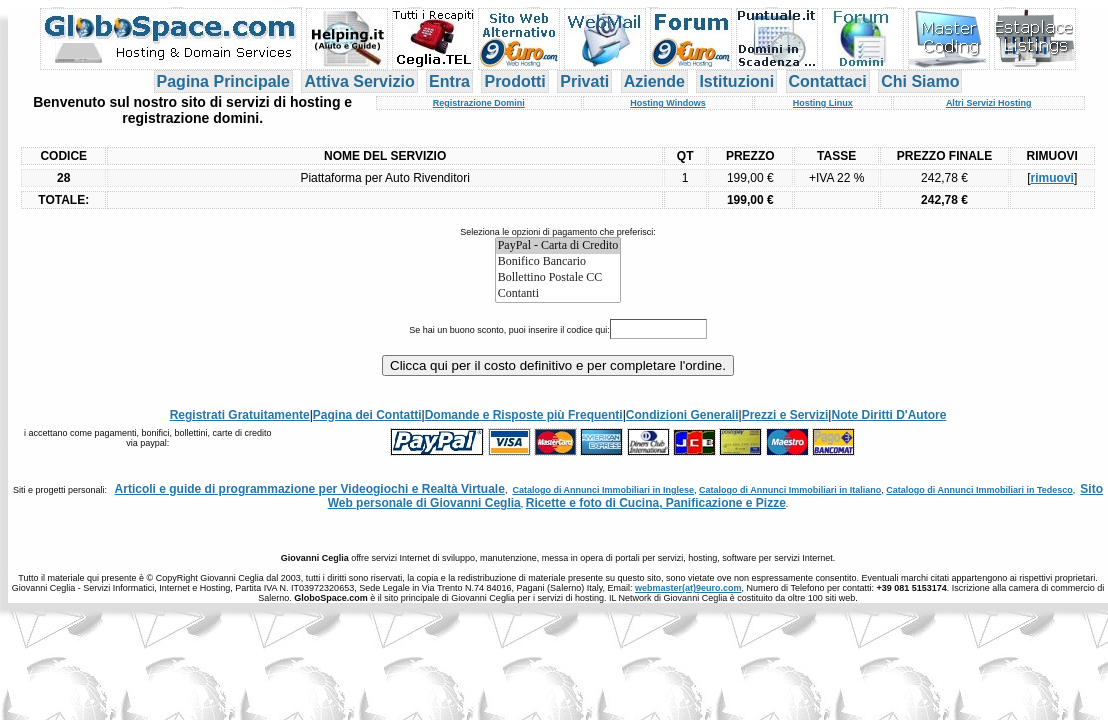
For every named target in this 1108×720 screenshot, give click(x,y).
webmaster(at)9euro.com (688, 588)
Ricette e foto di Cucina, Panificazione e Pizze (656, 503)
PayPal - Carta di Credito (558, 246)
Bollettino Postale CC (558, 278)
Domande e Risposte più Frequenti (524, 415)
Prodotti (514, 81)
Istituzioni (736, 81)
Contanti (558, 294)
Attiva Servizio (359, 81)
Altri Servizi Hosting (989, 103)
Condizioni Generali (682, 415)
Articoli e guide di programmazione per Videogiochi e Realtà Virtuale (310, 489)
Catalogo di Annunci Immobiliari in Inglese (603, 490)
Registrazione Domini (479, 103)
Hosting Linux (823, 103)
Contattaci (828, 81)
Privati (584, 81)
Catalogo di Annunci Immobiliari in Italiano (790, 490)
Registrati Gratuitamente (240, 415)
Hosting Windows (667, 103)
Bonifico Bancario (558, 262)
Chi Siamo (920, 81)
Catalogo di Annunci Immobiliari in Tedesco (979, 490)
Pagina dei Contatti (367, 415)
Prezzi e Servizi (785, 415)
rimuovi (1052, 178)
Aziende (654, 81)
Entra (449, 81)
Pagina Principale (223, 81)
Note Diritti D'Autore (888, 415)
